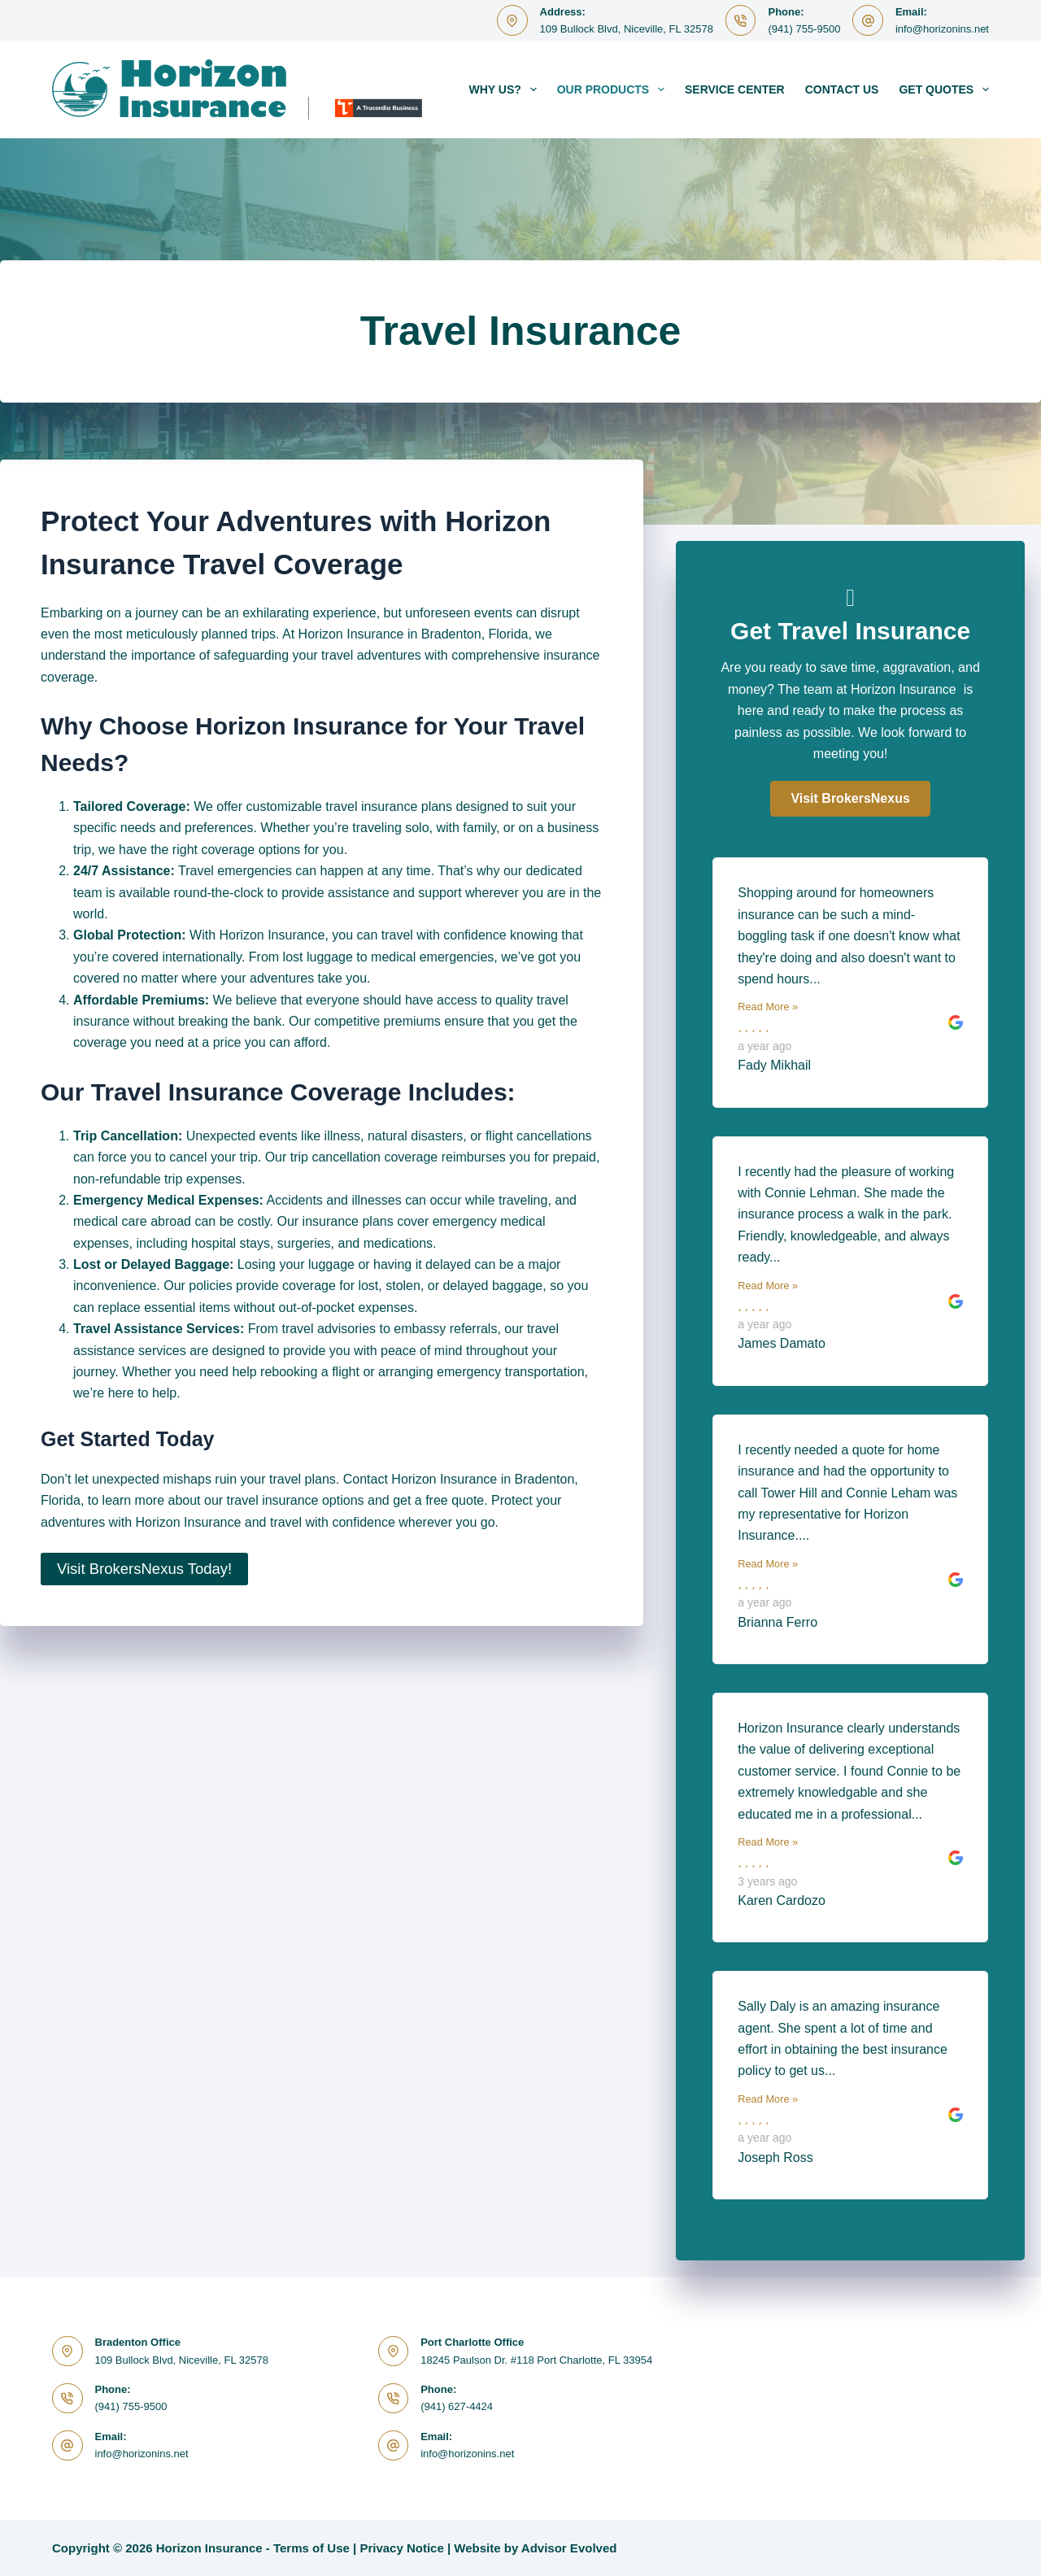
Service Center (735, 89)
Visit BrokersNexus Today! (144, 1568)
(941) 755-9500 (804, 29)
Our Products (614, 89)
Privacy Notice (401, 2548)
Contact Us (842, 89)
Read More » (768, 1006)
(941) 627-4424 (456, 2406)
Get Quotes (944, 89)
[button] (850, 799)
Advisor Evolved (569, 2548)
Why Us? (506, 89)
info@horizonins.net (942, 29)
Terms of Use (311, 2548)
